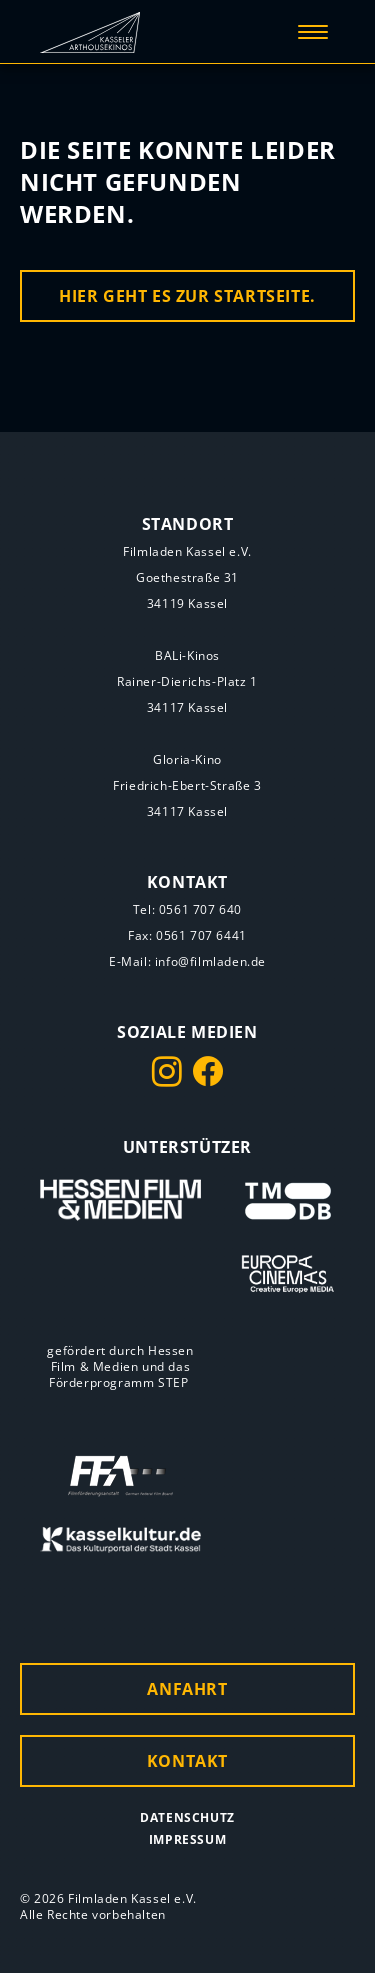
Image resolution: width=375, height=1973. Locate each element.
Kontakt (187, 1761)
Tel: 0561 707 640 (187, 909)
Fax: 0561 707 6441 (187, 935)
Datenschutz (187, 1817)
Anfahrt (187, 1689)
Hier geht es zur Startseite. (187, 296)
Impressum (187, 1839)
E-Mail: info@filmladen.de (187, 961)
